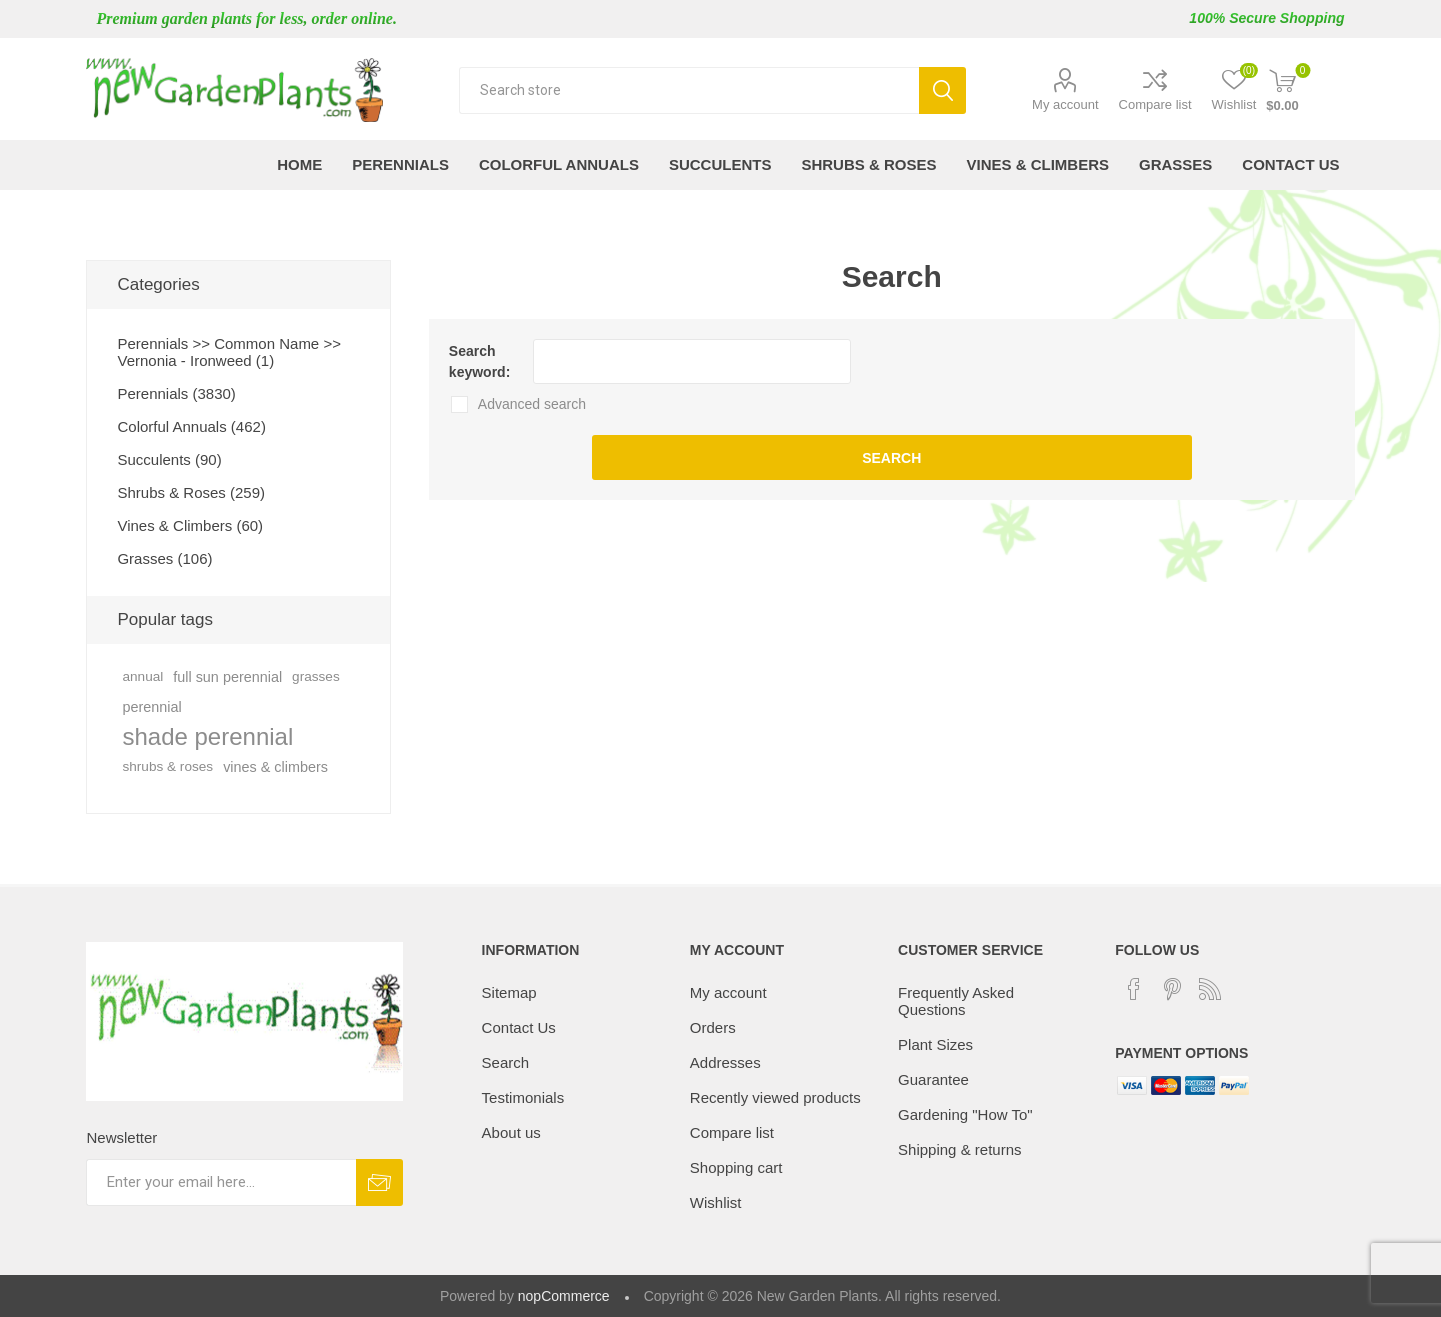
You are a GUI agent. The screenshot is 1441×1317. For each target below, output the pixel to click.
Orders (713, 1027)
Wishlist (716, 1202)
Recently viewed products (775, 1097)
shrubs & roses (167, 766)
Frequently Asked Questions (956, 1001)
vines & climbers (275, 767)
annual (142, 676)
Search (942, 90)
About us (511, 1132)
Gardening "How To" (965, 1114)
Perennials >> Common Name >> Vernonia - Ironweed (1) (228, 352)
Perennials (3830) (176, 393)
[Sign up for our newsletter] (221, 1182)
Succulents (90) (169, 459)
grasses (316, 676)
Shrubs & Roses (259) (191, 492)
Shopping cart (736, 1167)
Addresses (725, 1062)
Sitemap (509, 992)
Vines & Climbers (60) (190, 525)
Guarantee (933, 1079)
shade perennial (207, 736)
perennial (151, 707)
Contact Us (519, 1027)
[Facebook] (1134, 989)
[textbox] (689, 90)
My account (1065, 104)
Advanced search (532, 404)
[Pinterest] (1172, 989)
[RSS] (1210, 989)
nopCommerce (564, 1296)
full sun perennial (227, 677)
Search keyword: (479, 361)
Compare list (1155, 104)
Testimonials (523, 1097)
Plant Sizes (935, 1044)
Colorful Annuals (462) (191, 426)
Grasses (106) (164, 558)
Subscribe (379, 1182)
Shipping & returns (959, 1149)
